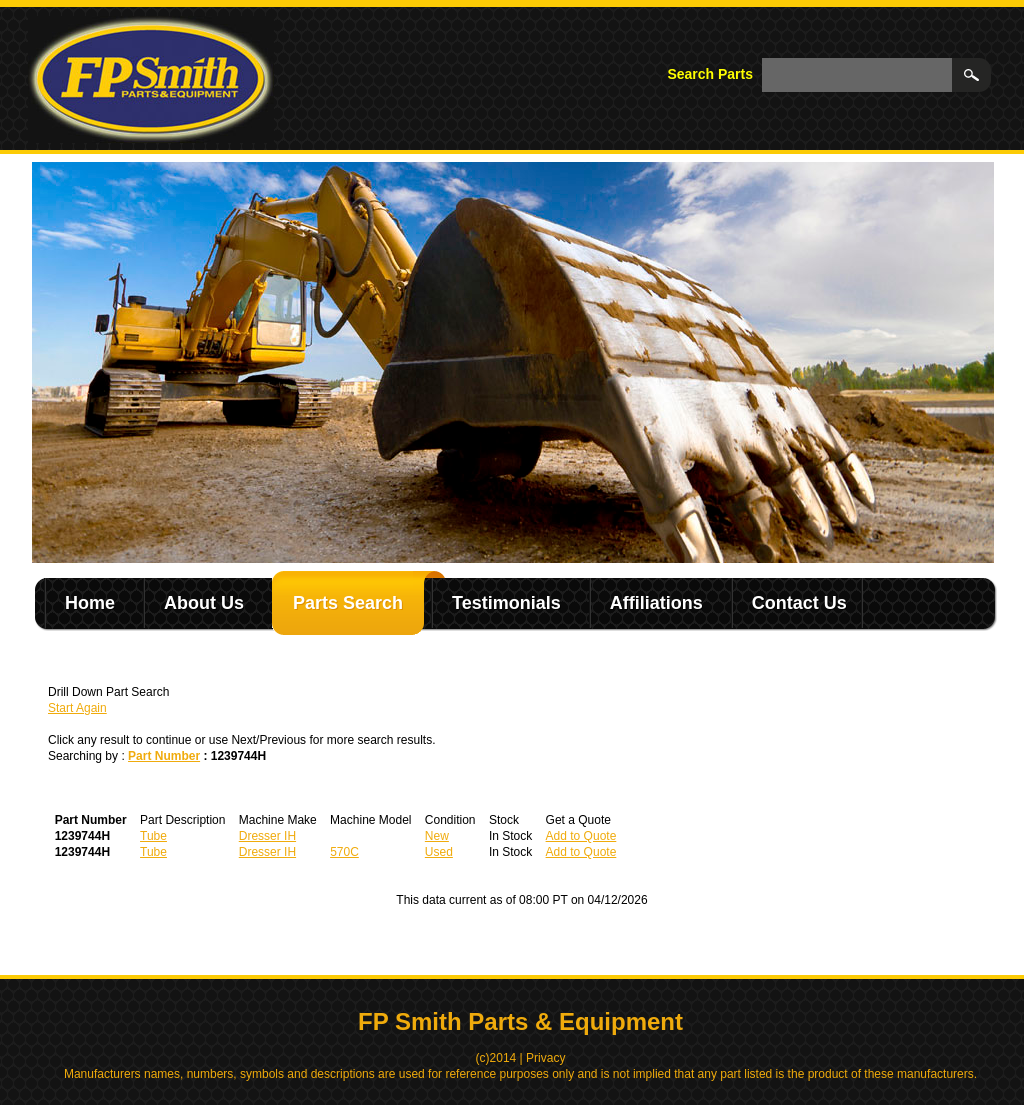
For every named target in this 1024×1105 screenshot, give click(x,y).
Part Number (164, 756)
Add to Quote (581, 836)
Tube (153, 836)
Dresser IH (267, 836)
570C (344, 852)
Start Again (77, 708)
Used (439, 852)
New (437, 836)
